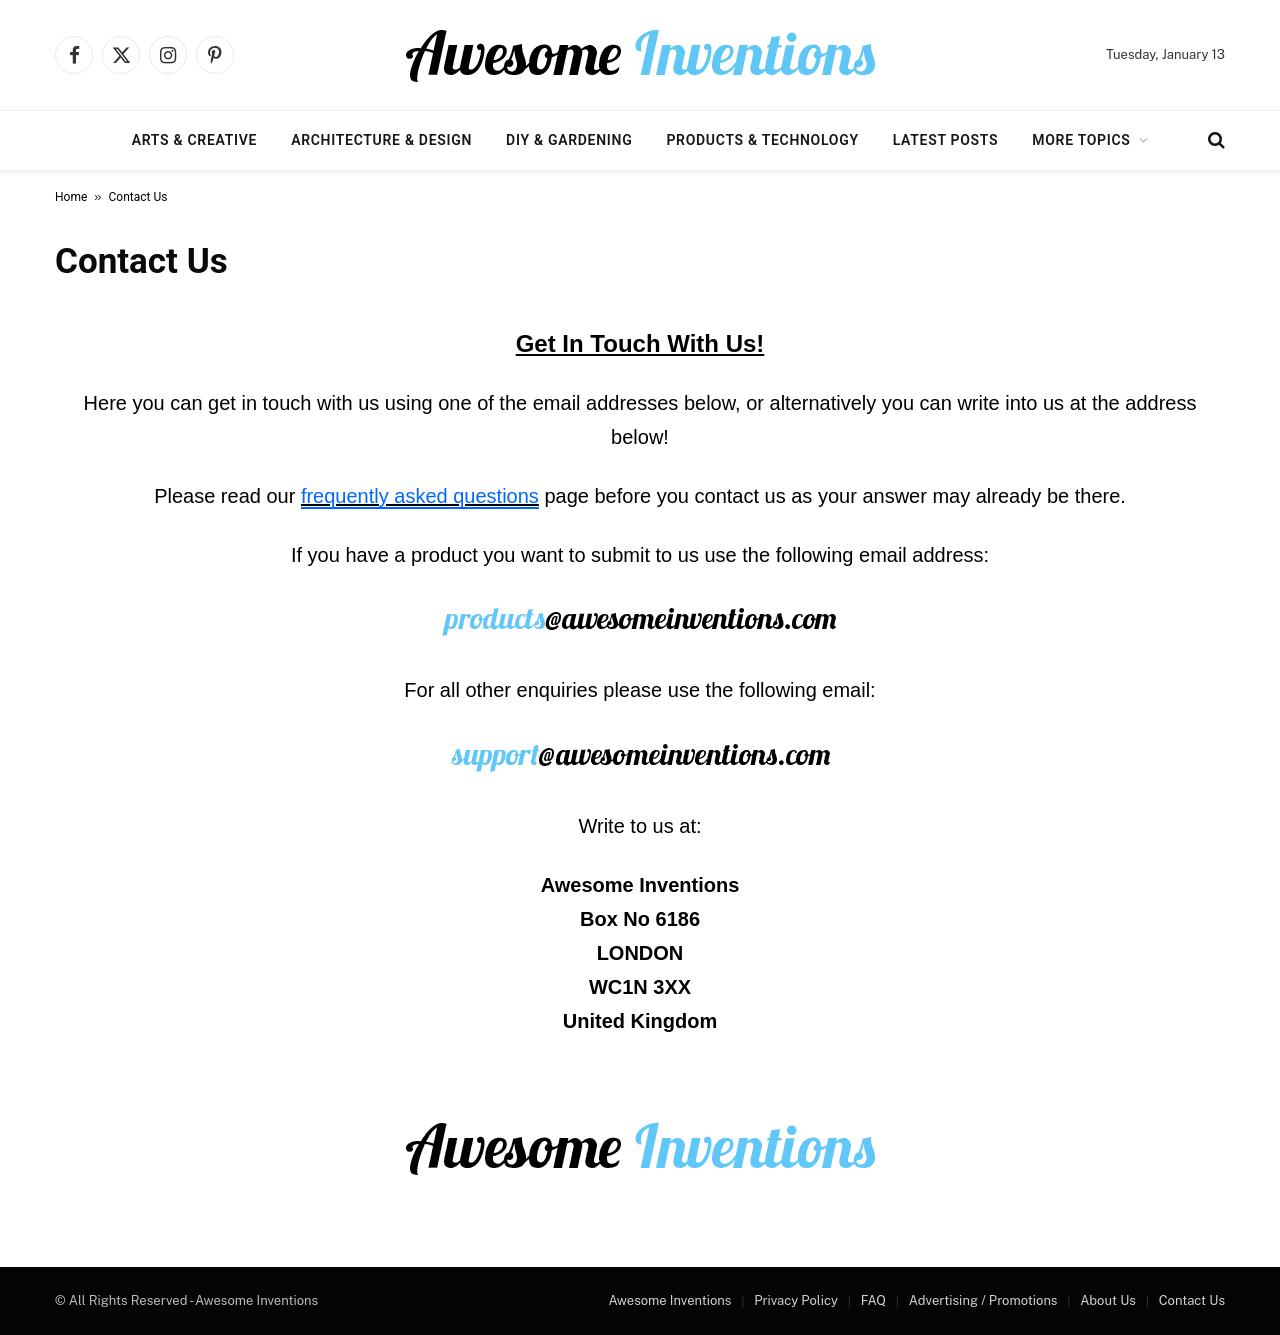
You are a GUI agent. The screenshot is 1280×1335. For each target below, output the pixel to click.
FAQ (873, 1300)
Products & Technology (762, 140)
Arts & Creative (194, 140)
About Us (1108, 1300)
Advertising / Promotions (983, 1300)
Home (71, 197)
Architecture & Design (381, 140)
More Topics (1081, 140)
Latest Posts (946, 140)
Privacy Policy (796, 1300)
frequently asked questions (420, 496)
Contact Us (1192, 1300)
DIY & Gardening (569, 140)
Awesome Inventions (669, 1300)
